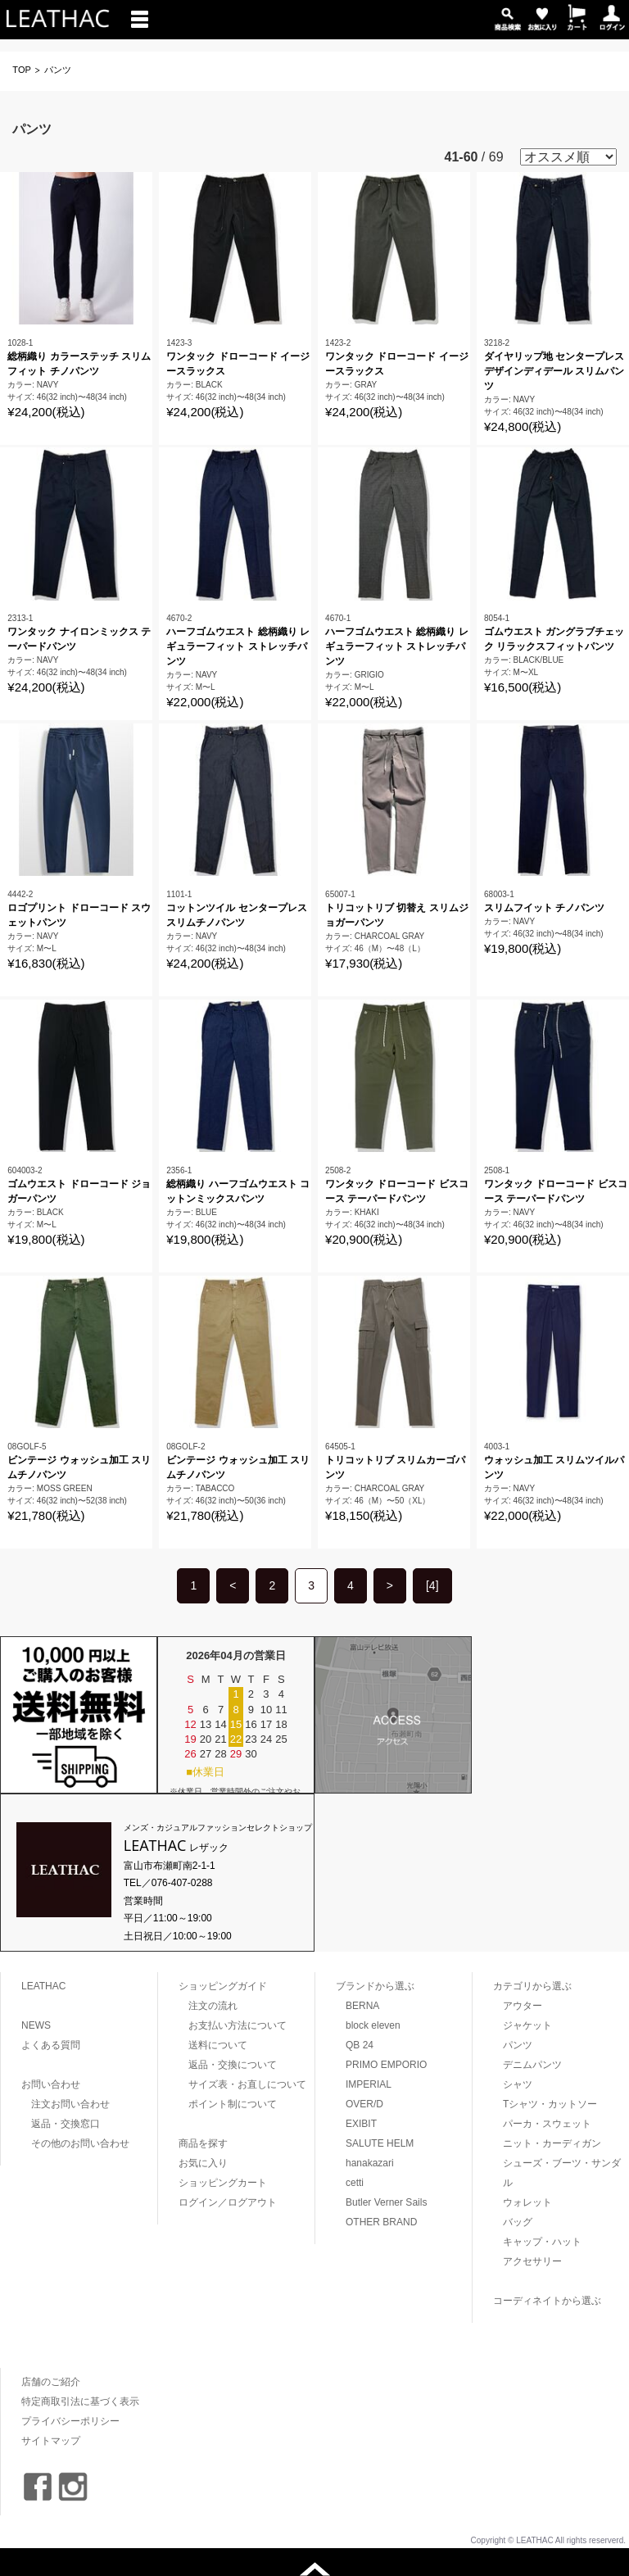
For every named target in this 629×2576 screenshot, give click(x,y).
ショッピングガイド (223, 1986)
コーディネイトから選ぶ (547, 2300)
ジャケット (527, 2025)
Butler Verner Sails (386, 2202)
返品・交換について (232, 2064)
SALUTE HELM (380, 2143)
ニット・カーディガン (552, 2143)
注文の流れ (213, 2005)
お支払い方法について (237, 2025)
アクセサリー (532, 2261)
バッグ (517, 2222)
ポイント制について (232, 2104)
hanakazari (370, 2163)
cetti (355, 2182)
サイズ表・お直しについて (247, 2084)
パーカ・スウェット (547, 2123)
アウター (522, 2005)
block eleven (373, 2025)
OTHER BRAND (381, 2222)
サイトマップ (50, 2441)
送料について (217, 2045)
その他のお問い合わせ (80, 2143)
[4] (432, 1585)
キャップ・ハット (542, 2241)
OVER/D (364, 2104)
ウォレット (527, 2202)
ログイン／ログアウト (228, 2202)
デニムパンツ (532, 2064)
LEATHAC (43, 1986)
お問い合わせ (50, 2084)
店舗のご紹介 (50, 2382)
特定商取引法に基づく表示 (80, 2401)
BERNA (362, 2005)
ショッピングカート (223, 2182)
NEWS (36, 2025)
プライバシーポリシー (70, 2421)
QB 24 (359, 2045)
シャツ (517, 2084)
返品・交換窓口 (65, 2123)
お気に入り (203, 2163)
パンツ (517, 2045)
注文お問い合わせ (70, 2104)
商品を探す (203, 2143)
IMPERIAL (368, 2084)
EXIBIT (361, 2123)
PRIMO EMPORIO (386, 2064)
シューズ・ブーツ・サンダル (562, 2172)
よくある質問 (50, 2045)
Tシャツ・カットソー (550, 2104)
